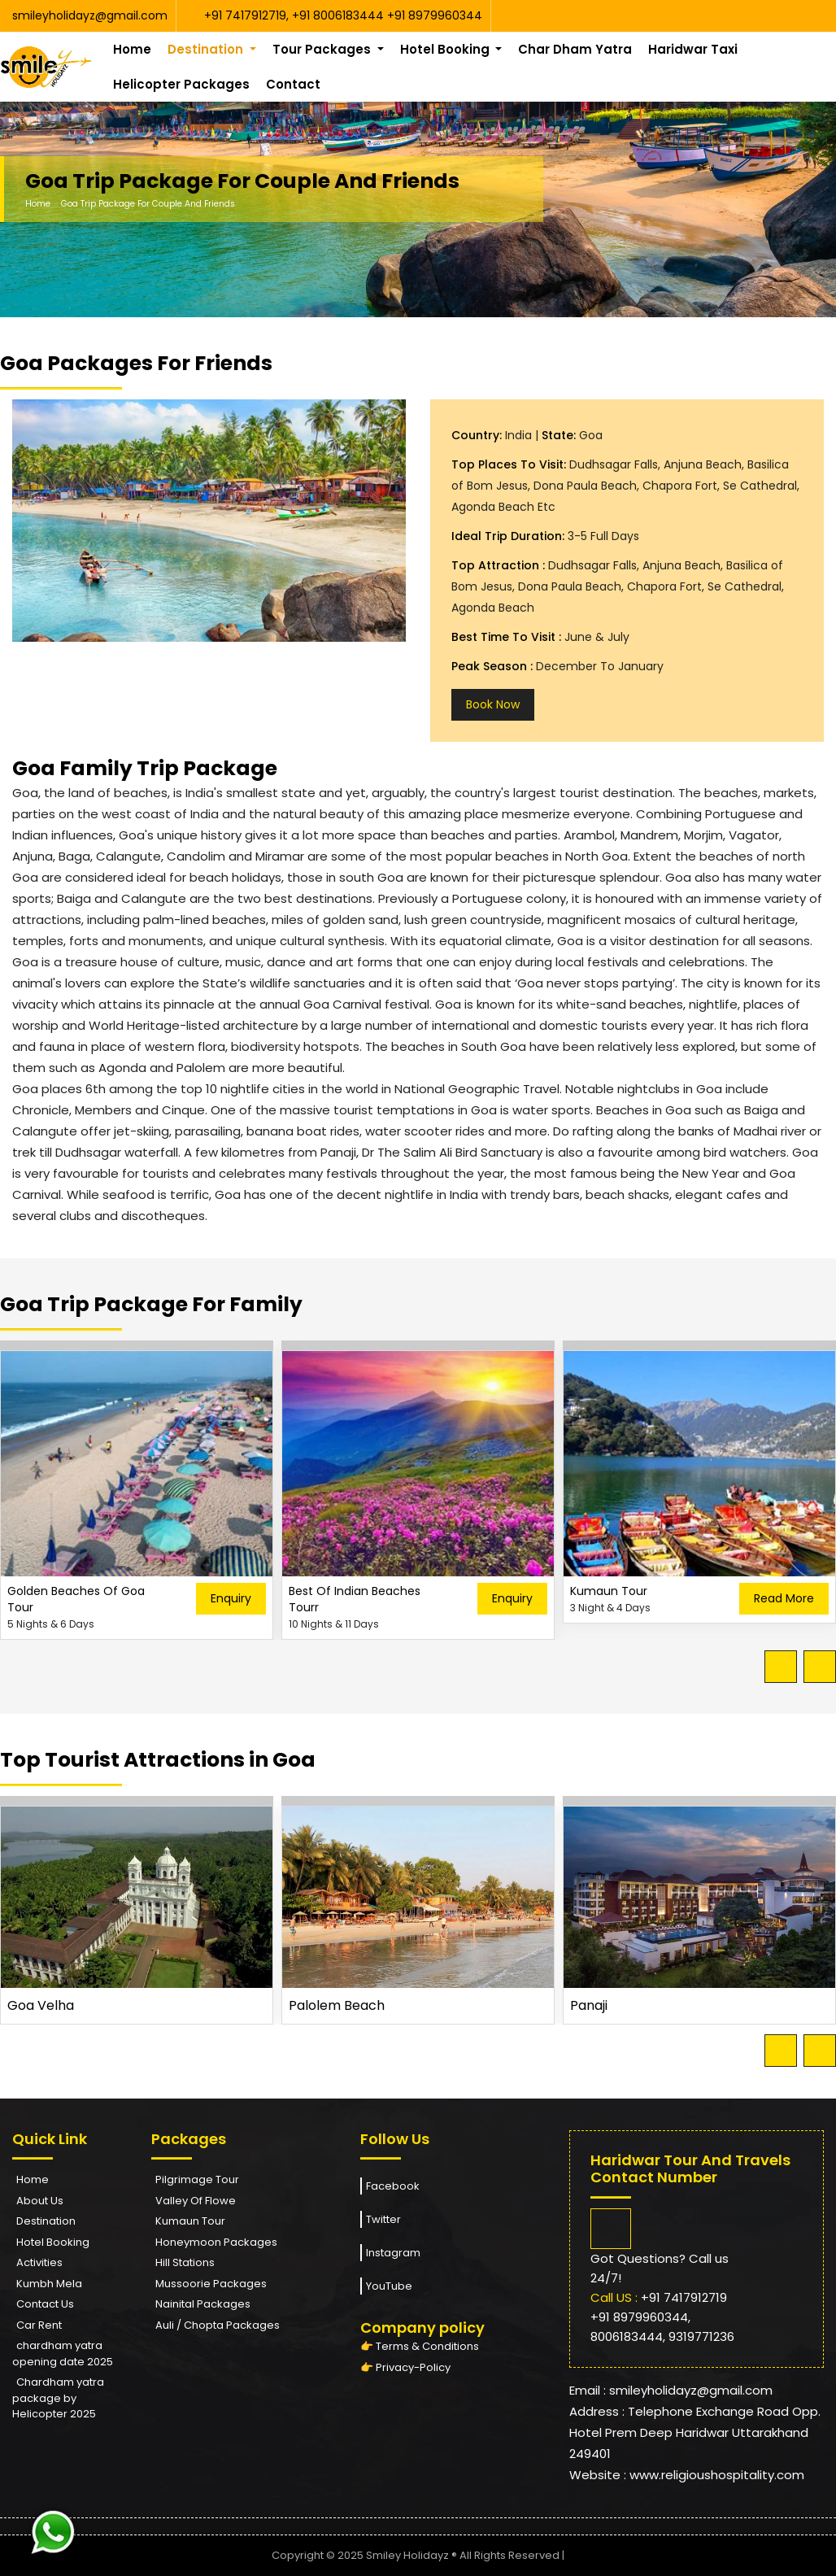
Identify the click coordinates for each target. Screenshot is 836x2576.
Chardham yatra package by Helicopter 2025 (58, 2397)
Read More (784, 1598)
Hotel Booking (52, 2242)
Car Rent (39, 2325)
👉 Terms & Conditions (419, 2346)
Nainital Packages (202, 2304)
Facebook (390, 2186)
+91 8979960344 (434, 15)
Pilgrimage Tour (197, 2179)
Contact (293, 84)
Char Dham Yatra (575, 49)
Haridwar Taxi (693, 49)
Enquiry (231, 1598)
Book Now (493, 704)
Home (132, 49)
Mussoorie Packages (211, 2283)
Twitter (380, 2219)
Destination (46, 2221)
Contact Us (45, 2304)
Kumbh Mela (49, 2283)
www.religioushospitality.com (716, 2474)
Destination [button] (207, 49)
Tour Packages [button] (323, 49)
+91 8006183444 (339, 15)
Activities (39, 2262)
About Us (39, 2200)
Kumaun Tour (190, 2221)
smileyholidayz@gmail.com (90, 15)
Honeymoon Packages (216, 2242)
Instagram (390, 2252)
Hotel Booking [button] (446, 49)
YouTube (386, 2286)
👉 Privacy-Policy (405, 2367)
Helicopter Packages (181, 84)
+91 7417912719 (245, 15)
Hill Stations (185, 2262)
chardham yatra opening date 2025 (62, 2353)
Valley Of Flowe (195, 2200)
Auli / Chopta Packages (217, 2325)
